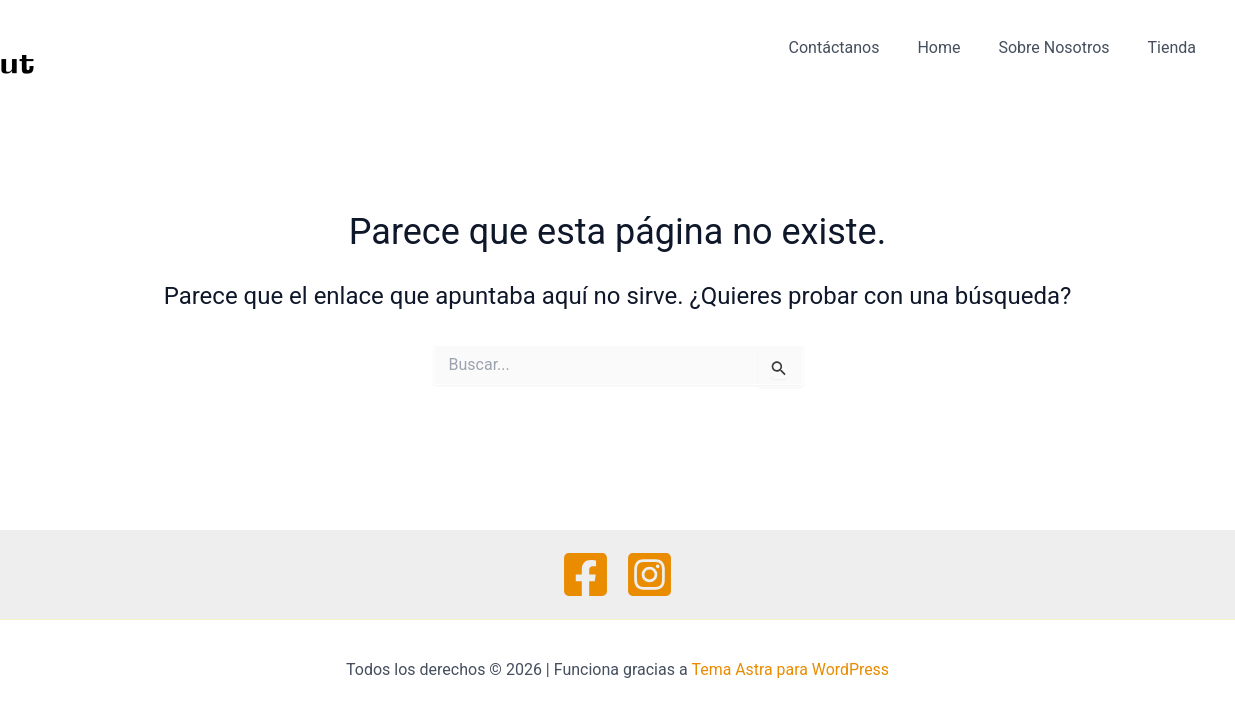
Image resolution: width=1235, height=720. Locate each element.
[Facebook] (585, 574)
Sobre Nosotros (1062, 47)
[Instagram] (649, 574)
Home (953, 47)
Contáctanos (854, 47)
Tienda (1175, 47)
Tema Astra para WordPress (790, 669)
